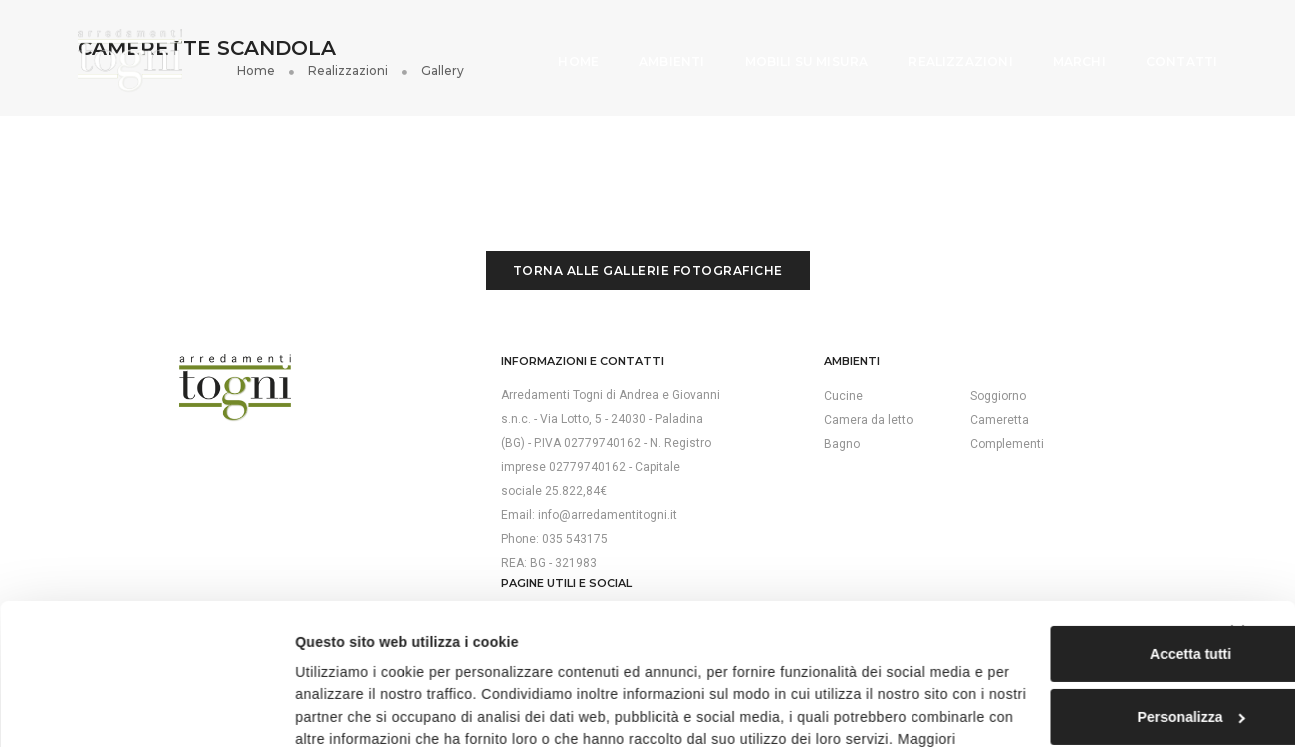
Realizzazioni (946, 49)
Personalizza (1080, 612)
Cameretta (823, 403)
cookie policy (660, 657)
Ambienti (656, 49)
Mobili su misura (792, 49)
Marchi (1064, 49)
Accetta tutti (1079, 549)
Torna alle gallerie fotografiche (648, 253)
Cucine (682, 379)
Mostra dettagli (310, 709)
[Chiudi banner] (1264, 528)
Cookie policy (991, 408)
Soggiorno (822, 379)
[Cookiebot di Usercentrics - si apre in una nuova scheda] (129, 709)
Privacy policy (992, 384)
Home (564, 49)
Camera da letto (707, 403)
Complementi (831, 427)
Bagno (681, 427)
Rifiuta (1079, 676)
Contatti (1166, 49)
